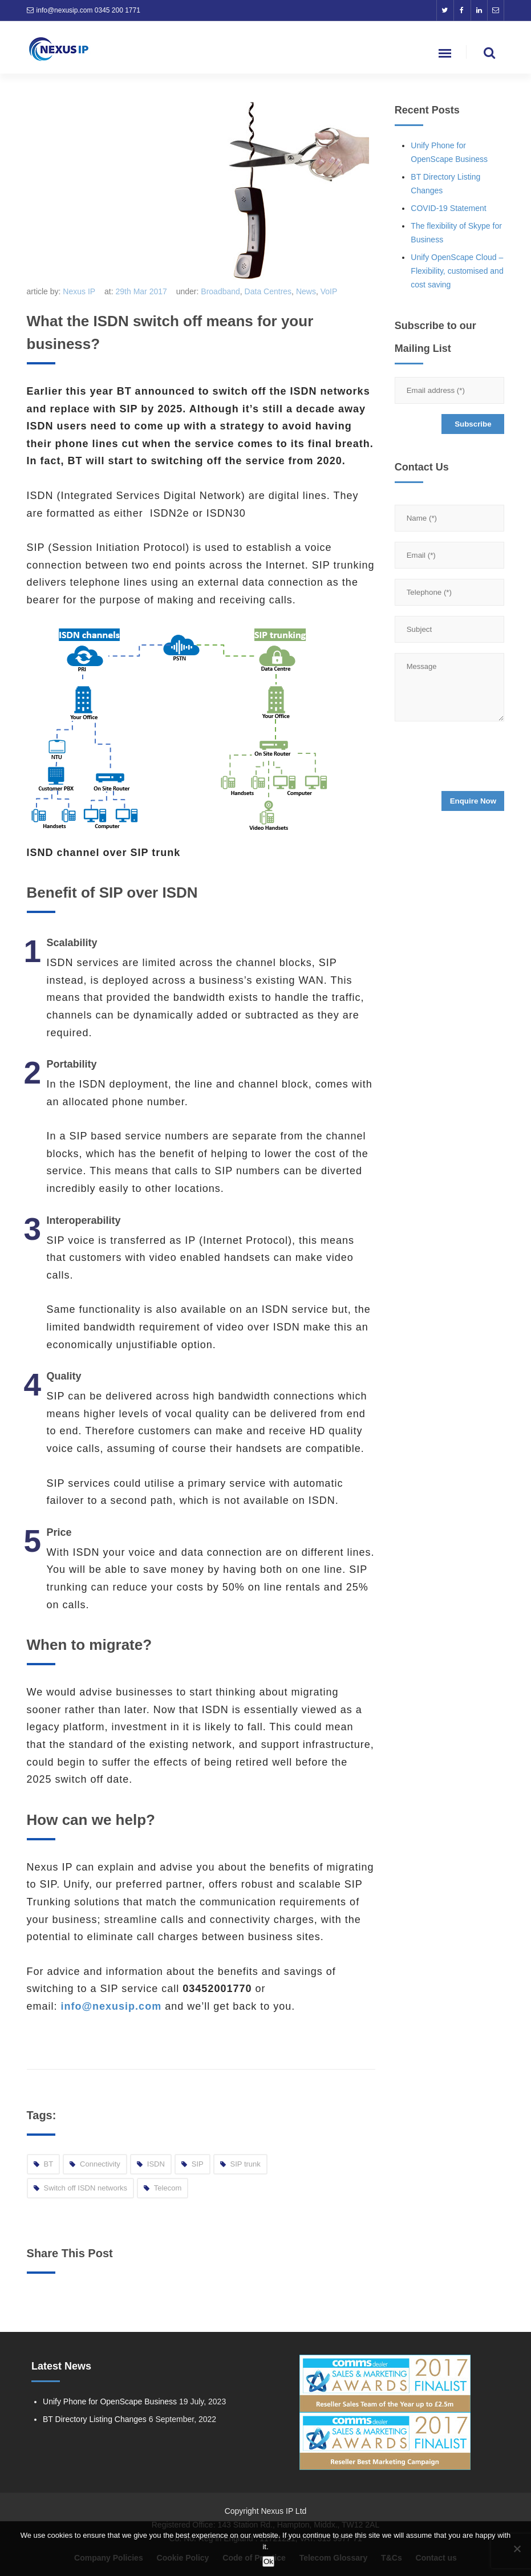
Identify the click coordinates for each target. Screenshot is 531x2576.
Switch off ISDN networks (85, 2188)
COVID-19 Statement (448, 208)
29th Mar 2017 (141, 291)
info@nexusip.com (65, 10)
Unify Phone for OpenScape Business (110, 2401)
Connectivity (100, 2164)
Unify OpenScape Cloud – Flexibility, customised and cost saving (457, 271)
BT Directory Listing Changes (95, 2419)
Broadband (220, 291)
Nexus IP (79, 291)
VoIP (329, 291)
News (306, 291)
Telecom (167, 2188)
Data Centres (268, 291)
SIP (198, 2164)
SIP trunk (245, 2164)
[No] (516, 2548)
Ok (268, 2561)
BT (49, 2164)
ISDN (156, 2164)
